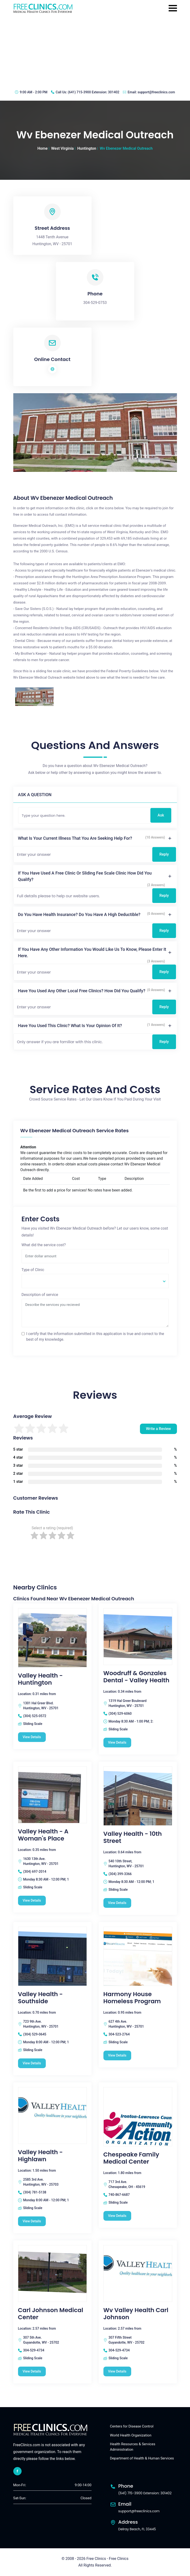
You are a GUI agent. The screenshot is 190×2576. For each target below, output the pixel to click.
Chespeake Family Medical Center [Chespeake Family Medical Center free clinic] (131, 2158)
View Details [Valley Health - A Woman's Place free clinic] (32, 1900)
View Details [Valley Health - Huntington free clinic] (32, 1737)
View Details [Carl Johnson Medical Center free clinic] (32, 2371)
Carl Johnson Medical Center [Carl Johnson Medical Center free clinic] (50, 2314)
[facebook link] (17, 2471)
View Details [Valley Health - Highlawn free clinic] (32, 2221)
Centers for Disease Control (131, 2426)
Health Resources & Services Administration (132, 2447)
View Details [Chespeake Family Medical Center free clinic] (117, 2216)
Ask (161, 815)
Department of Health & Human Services (142, 2458)
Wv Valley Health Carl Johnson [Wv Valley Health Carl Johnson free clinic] (135, 2314)
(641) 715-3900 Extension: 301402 (93, 92)
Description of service (40, 1294)
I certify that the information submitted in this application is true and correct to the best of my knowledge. (95, 1336)
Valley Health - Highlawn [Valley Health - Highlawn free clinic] (40, 2156)
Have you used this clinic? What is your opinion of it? (70, 1025)
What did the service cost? (44, 1245)
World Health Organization (131, 2435)
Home (42, 148)
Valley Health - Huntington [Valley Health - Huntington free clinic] (40, 1679)
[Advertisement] (95, 51)
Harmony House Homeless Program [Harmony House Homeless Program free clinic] (132, 1998)
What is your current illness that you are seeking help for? (75, 838)
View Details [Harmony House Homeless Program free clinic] (117, 2055)
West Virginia (62, 148)
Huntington (86, 148)
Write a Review (158, 1428)
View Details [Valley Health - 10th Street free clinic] (117, 1903)
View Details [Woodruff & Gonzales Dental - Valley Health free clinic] (117, 1742)
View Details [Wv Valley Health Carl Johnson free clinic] (117, 2371)
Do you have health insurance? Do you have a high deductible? (79, 914)
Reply (164, 854)
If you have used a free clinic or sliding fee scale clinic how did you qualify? (92, 876)
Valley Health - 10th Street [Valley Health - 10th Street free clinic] (132, 1837)
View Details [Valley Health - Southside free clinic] (32, 2063)
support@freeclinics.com (156, 92)
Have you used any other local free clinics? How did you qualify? (81, 990)
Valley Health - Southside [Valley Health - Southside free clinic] (40, 1998)
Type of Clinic (33, 1270)
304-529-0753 (95, 302)
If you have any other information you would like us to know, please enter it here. (92, 952)
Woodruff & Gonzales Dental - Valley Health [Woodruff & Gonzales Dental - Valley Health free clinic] (136, 1677)
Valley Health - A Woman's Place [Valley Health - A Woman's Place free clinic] (43, 1835)
